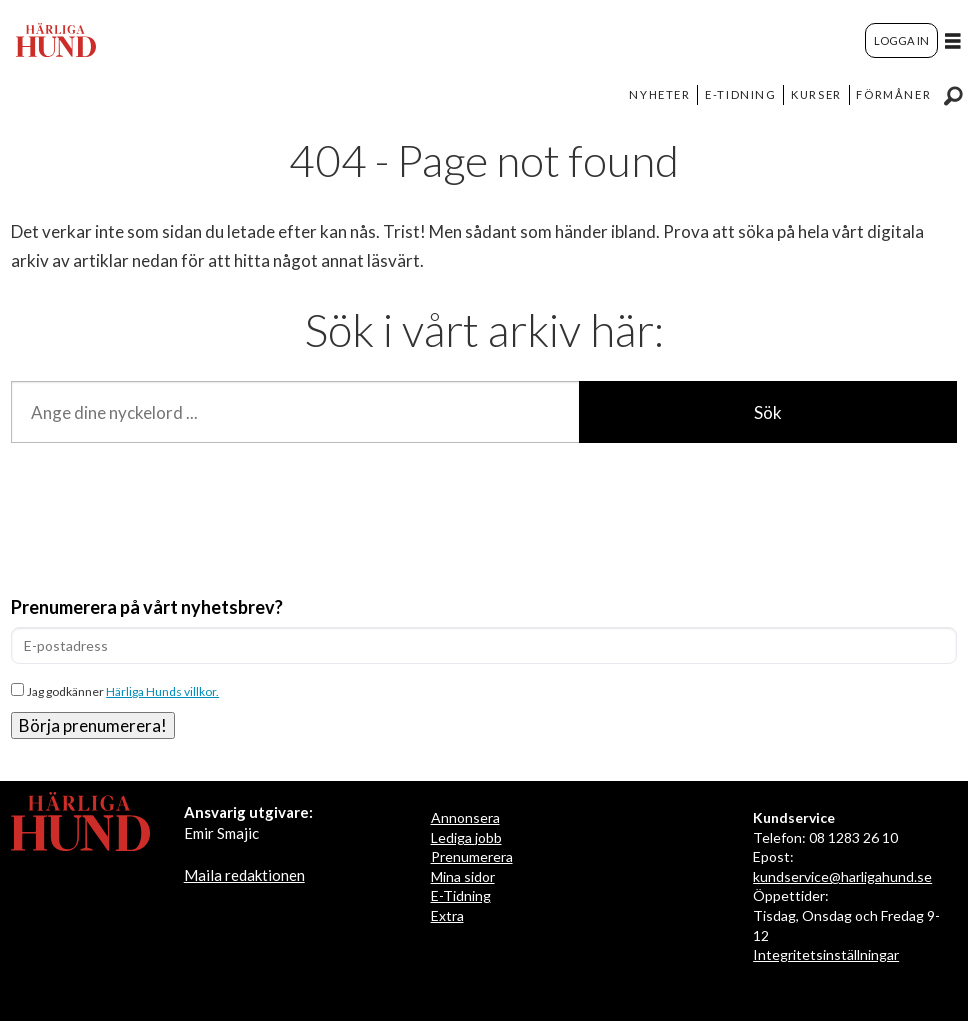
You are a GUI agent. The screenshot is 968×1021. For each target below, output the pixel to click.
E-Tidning (461, 895)
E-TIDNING (740, 94)
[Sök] (953, 95)
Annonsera (465, 817)
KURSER (816, 94)
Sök (768, 412)
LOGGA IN (901, 40)
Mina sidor (463, 876)
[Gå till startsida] (56, 40)
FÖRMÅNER (893, 94)
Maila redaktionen (244, 875)
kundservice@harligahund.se (842, 876)
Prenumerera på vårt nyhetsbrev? (147, 607)
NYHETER (659, 94)
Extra (447, 915)
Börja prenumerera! (93, 725)
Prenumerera (472, 856)
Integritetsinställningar (826, 954)
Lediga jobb (466, 837)
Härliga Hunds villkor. (162, 691)
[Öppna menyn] (953, 40)
